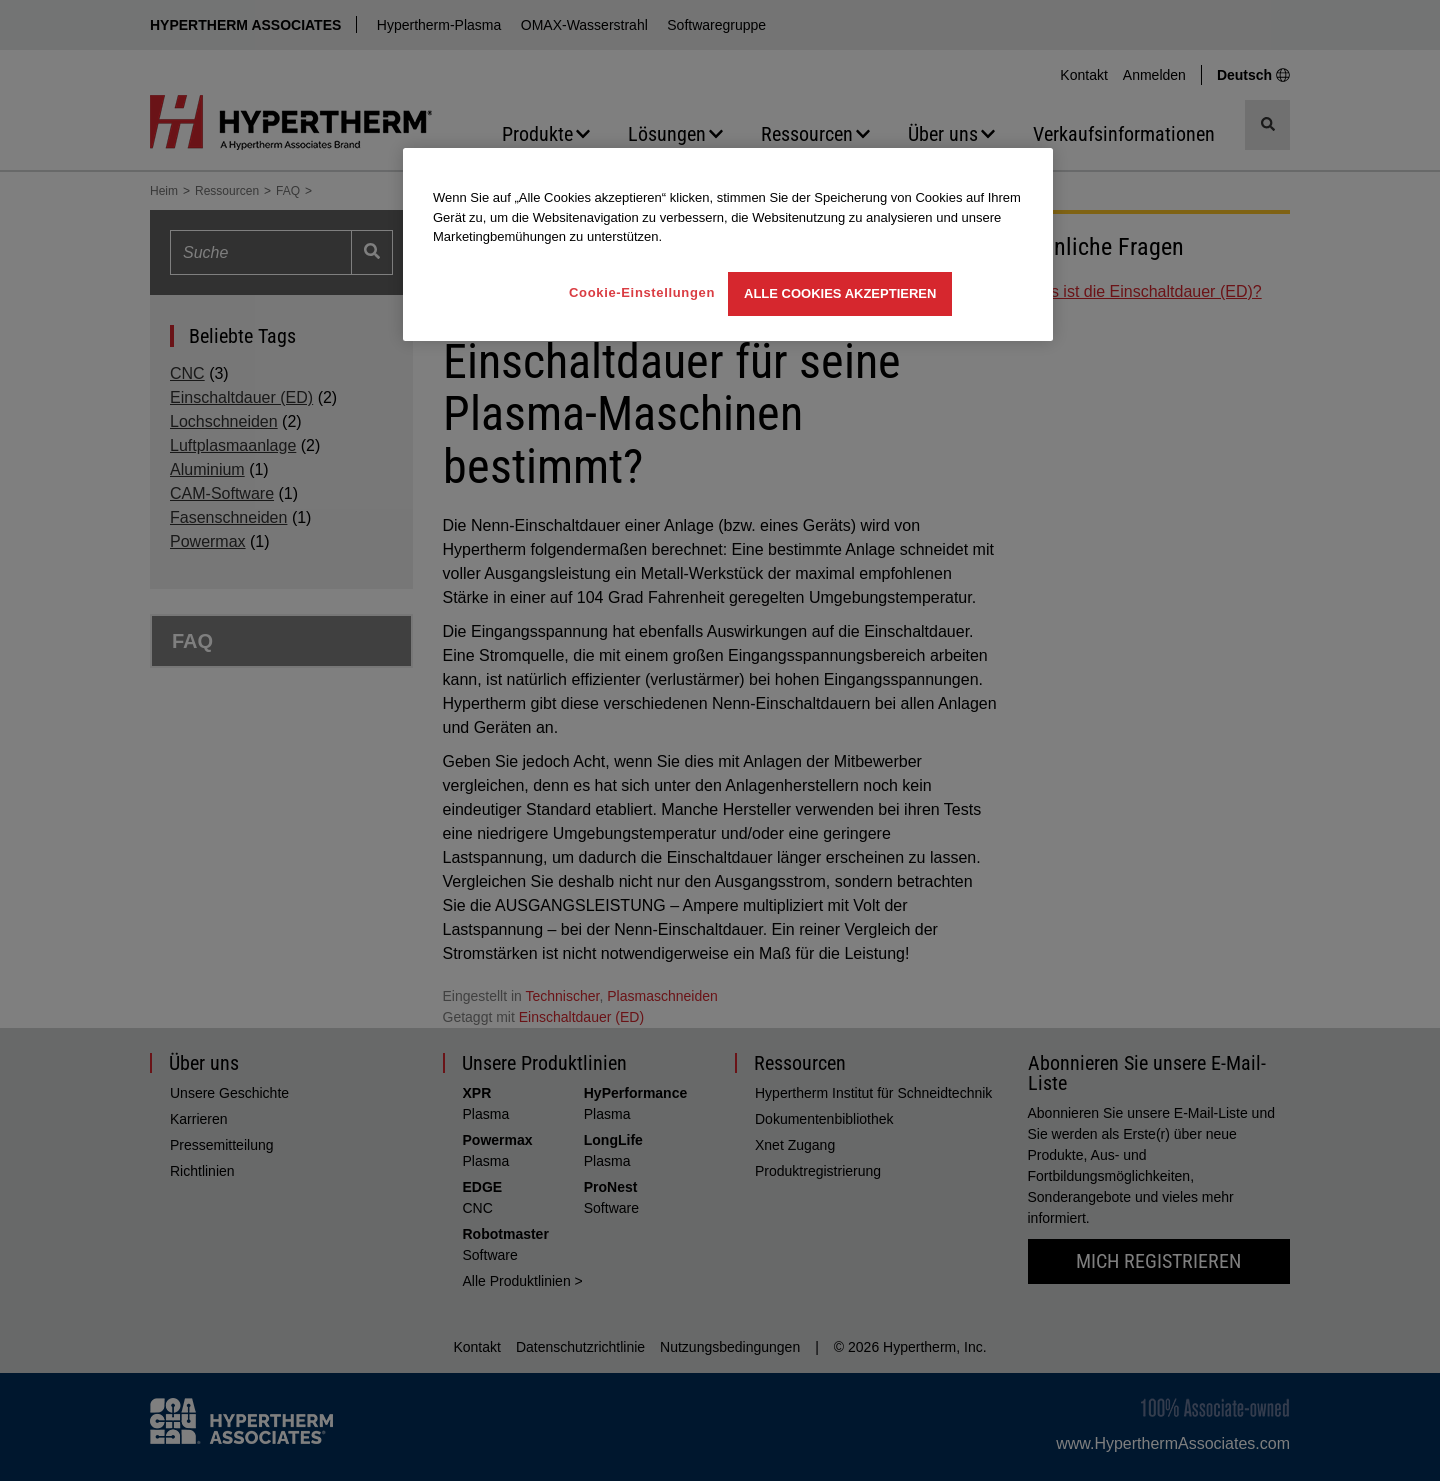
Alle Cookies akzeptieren (840, 293)
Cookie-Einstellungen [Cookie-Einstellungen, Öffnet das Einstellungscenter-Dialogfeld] (642, 292)
